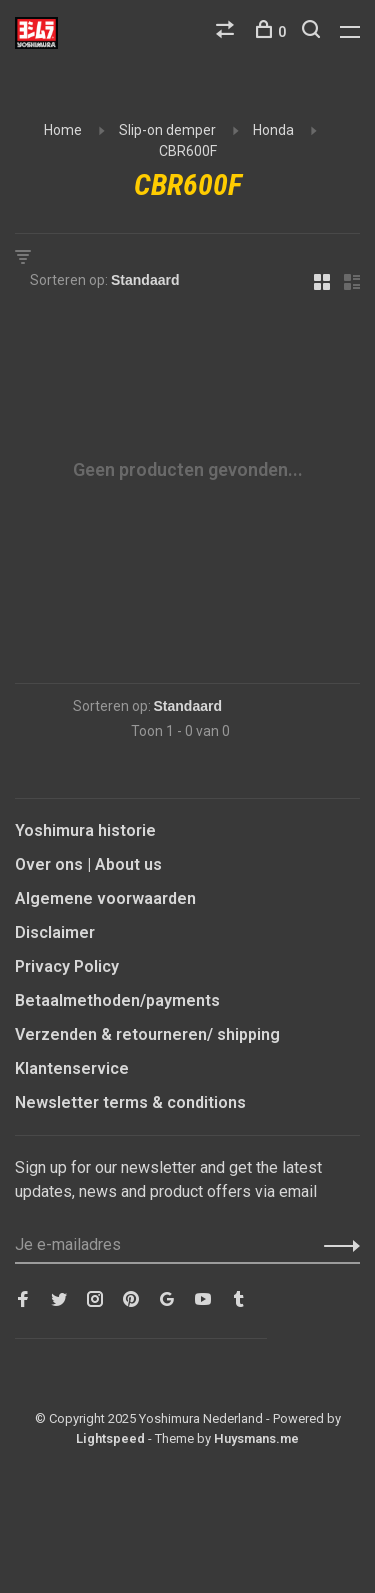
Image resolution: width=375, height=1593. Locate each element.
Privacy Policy (67, 966)
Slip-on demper (167, 130)
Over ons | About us (88, 864)
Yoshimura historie (85, 830)
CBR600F (188, 151)
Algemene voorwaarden (105, 898)
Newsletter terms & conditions (130, 1102)
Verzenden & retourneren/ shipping (147, 1034)
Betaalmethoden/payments (117, 1000)
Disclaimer (55, 932)
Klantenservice (72, 1068)
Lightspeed (110, 1438)
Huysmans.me (256, 1438)
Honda (273, 130)
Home (63, 130)
